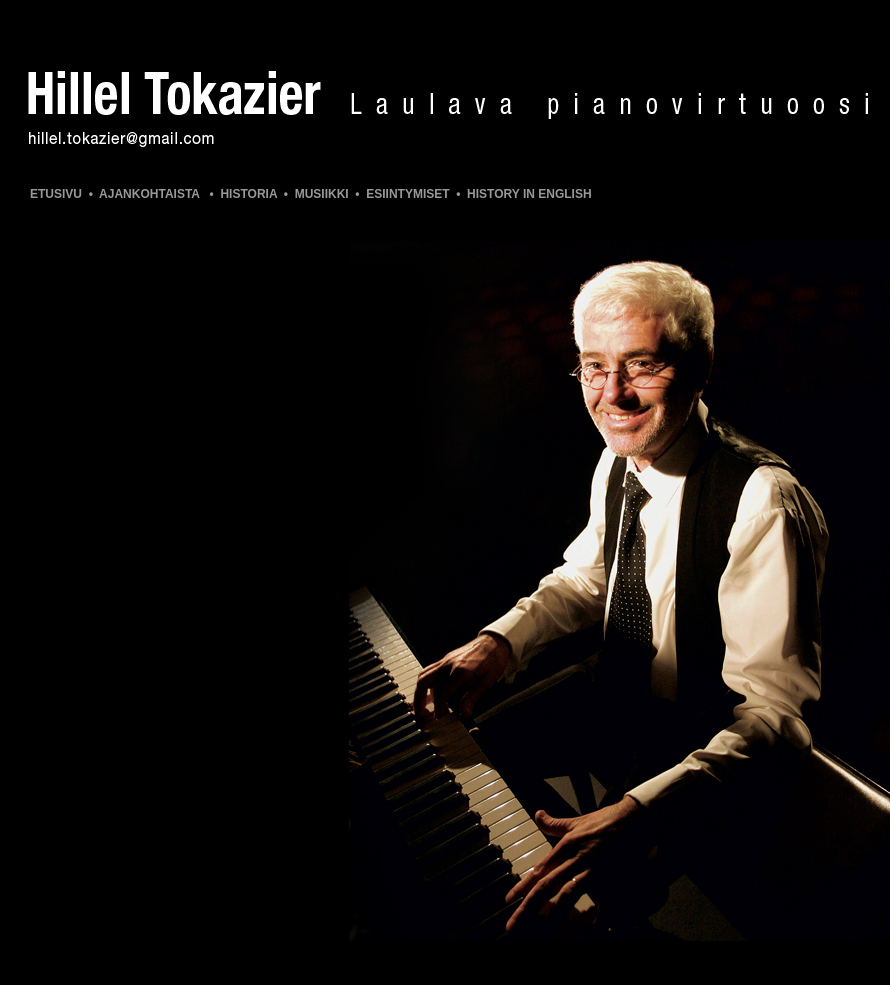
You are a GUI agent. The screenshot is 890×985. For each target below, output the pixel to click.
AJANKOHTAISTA (149, 194)
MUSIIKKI (322, 194)
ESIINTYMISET (407, 194)
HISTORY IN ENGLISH (529, 194)
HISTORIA (248, 194)
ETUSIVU (56, 194)
